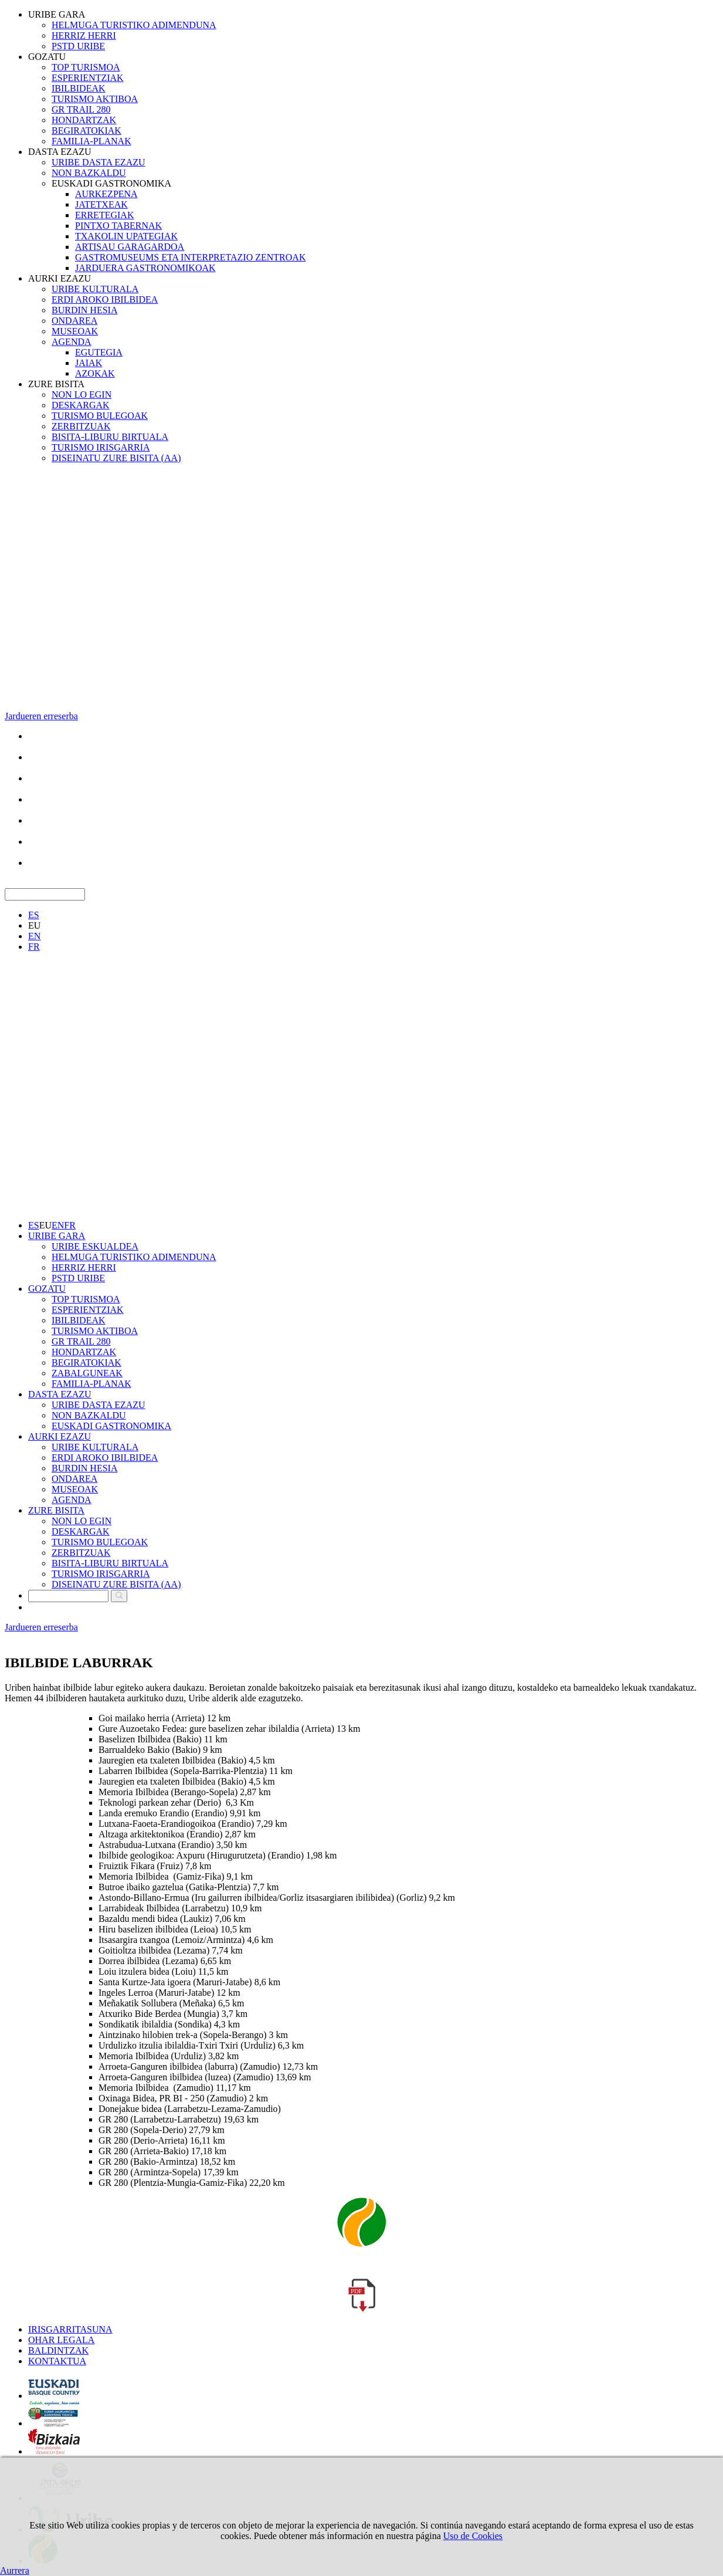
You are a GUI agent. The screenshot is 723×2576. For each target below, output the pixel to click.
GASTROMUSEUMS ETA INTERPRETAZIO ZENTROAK (190, 257)
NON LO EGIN (81, 395)
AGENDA (71, 342)
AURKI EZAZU (59, 278)
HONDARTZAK (84, 120)
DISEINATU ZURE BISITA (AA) (116, 458)
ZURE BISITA (56, 384)
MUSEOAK (75, 331)
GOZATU (47, 57)
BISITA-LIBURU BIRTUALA (110, 437)
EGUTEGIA (99, 352)
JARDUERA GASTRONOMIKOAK (145, 268)
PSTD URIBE (78, 46)
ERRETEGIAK (104, 215)
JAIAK (88, 363)
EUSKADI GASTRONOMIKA (111, 183)
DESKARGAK (81, 405)
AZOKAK (95, 373)
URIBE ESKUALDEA (95, 1246)
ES (33, 915)
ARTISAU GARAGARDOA (129, 247)
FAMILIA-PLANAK (91, 141)
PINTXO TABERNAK (118, 226)
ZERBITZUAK (81, 426)
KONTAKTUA (57, 2361)
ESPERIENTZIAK (88, 78)
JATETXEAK (101, 204)
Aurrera (14, 2570)
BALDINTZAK (58, 2350)
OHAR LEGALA (61, 2340)
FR (34, 947)
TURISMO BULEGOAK (100, 416)
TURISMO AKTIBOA (95, 99)
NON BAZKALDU (89, 173)
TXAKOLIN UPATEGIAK (126, 236)
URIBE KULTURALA (95, 289)
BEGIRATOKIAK (86, 131)
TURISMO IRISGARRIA (101, 447)
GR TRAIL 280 (81, 109)
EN (34, 936)
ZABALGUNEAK (87, 1373)
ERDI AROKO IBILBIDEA (105, 299)
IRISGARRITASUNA (70, 2329)
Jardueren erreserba (41, 716)
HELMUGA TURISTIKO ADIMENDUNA (134, 25)
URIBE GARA (56, 14)
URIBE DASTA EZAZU (98, 162)
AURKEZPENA (106, 194)
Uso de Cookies (473, 2536)
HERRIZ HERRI (84, 35)
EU (34, 925)
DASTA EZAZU (59, 152)
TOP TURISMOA (86, 67)
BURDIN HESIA (84, 310)
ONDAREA (74, 321)
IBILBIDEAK (79, 88)
